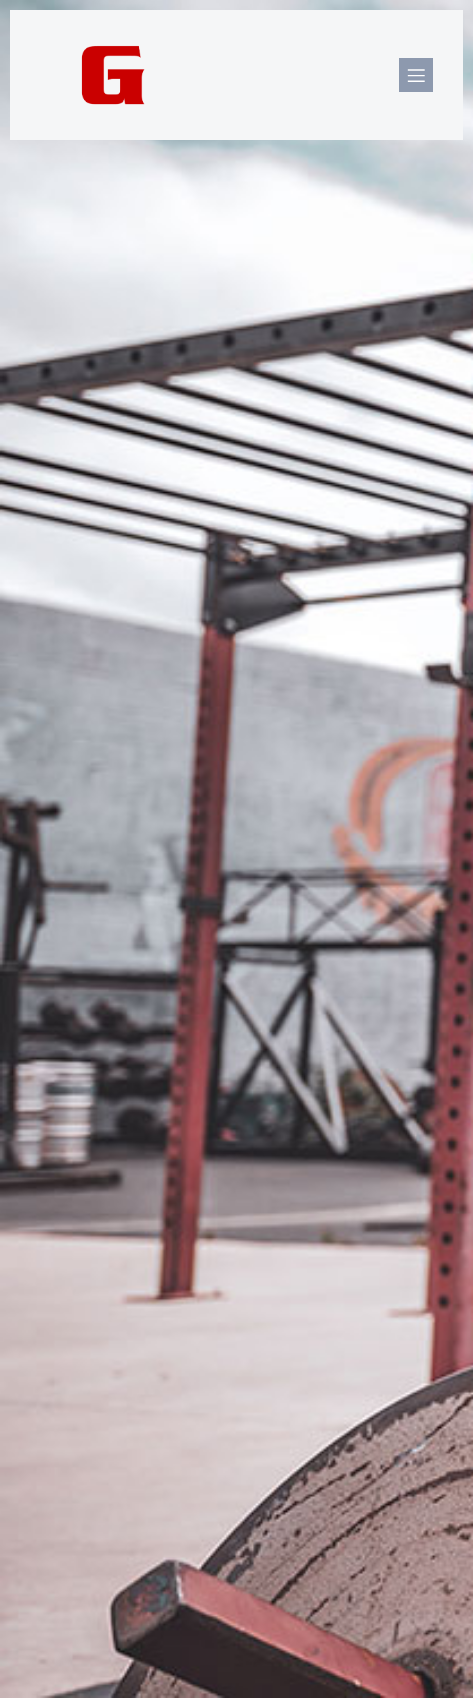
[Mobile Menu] (416, 75)
